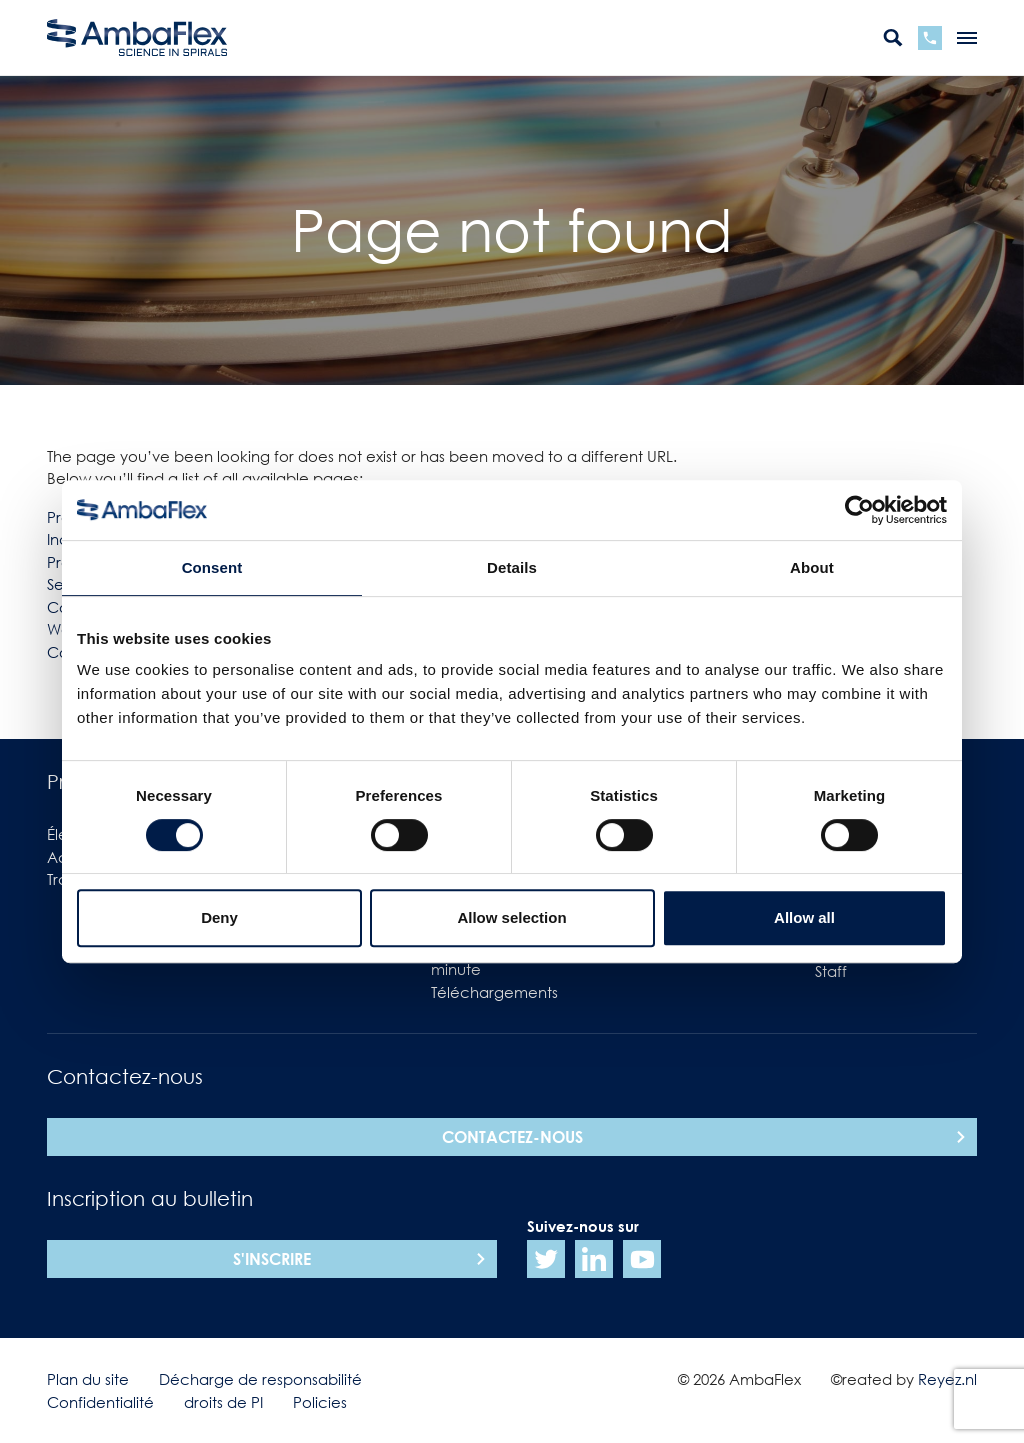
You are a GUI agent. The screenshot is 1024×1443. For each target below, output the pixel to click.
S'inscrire (272, 1259)
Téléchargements (494, 992)
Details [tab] (512, 567)
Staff (831, 971)
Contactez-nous (512, 1137)
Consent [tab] (212, 567)
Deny (219, 917)
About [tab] (812, 567)
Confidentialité (100, 1402)
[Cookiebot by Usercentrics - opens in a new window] (859, 510)
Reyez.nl (947, 1379)
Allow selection (511, 917)
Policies (320, 1402)
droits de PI (223, 1402)
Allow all (804, 917)
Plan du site (88, 1379)
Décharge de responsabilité (260, 1379)
